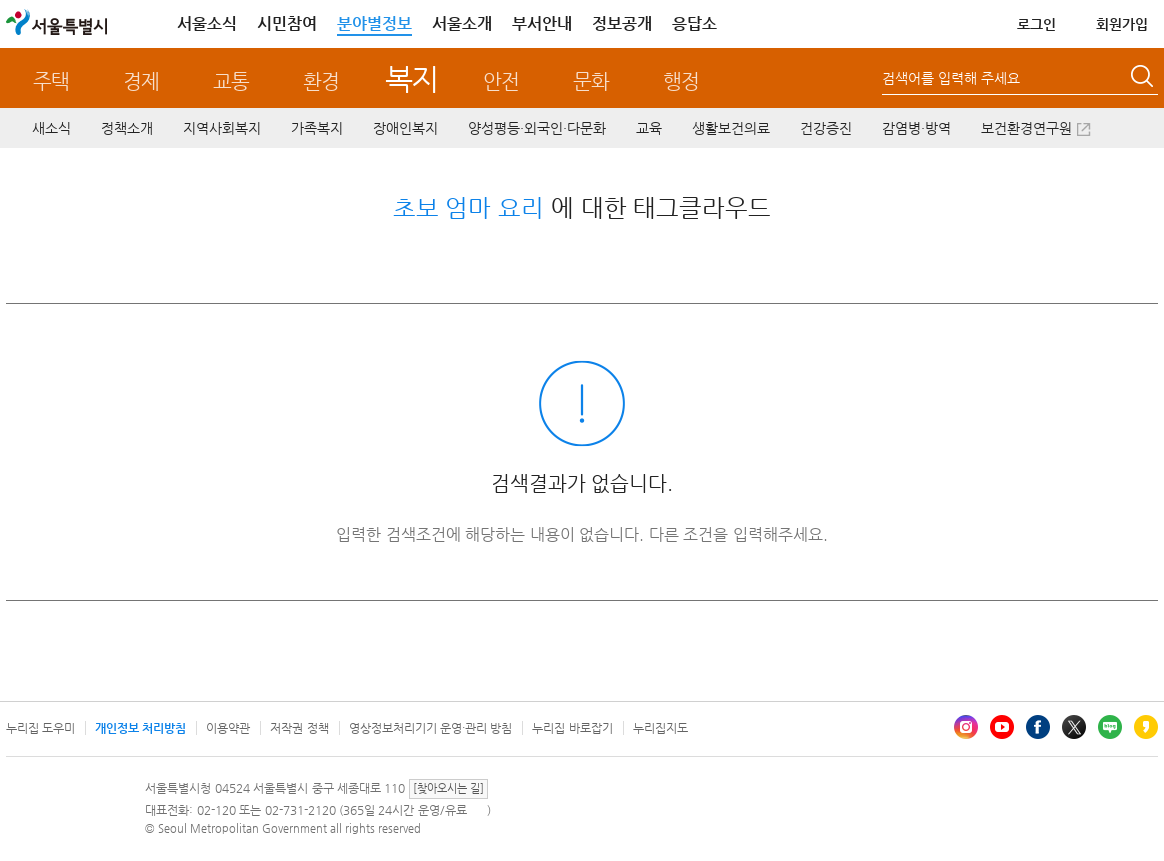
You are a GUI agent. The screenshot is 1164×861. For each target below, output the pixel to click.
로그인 (1036, 24)
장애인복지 (405, 128)
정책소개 (127, 128)
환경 (321, 81)
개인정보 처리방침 (140, 728)
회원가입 (1122, 24)
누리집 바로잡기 (572, 728)
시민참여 (287, 23)
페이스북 (1038, 727)
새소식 (51, 128)
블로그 (1110, 727)
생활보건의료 (731, 128)
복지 (411, 78)
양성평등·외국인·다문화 (537, 128)
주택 (51, 81)
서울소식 (207, 23)
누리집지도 (660, 728)
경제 (141, 81)
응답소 (694, 23)
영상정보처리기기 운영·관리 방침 (431, 728)
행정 (681, 81)
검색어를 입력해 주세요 (951, 78)
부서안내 (542, 23)
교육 (649, 128)
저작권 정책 (299, 728)
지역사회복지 (222, 128)
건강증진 (826, 128)
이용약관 (228, 728)
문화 (591, 81)
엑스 (1074, 727)
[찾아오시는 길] (448, 788)
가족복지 (317, 128)
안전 (501, 81)
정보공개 (622, 23)
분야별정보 (374, 23)
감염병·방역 (916, 128)
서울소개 (462, 23)
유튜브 (1002, 727)
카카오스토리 (1146, 727)
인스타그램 (966, 727)
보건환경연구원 (1026, 128)
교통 (231, 81)
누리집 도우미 (40, 728)
